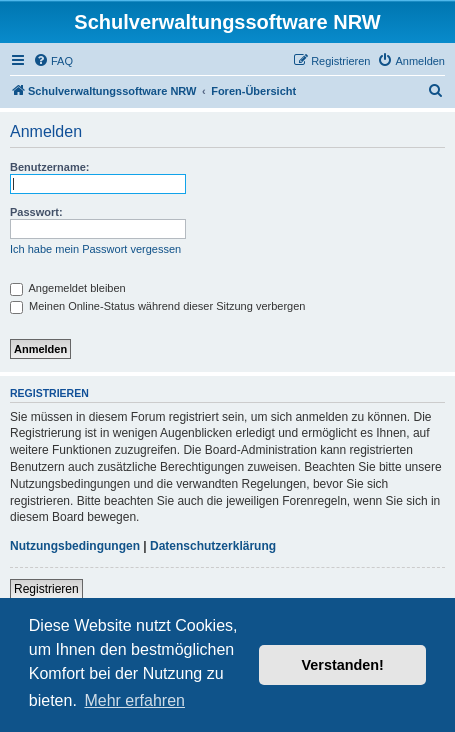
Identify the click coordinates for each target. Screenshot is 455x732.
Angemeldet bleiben (68, 288)
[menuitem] (53, 61)
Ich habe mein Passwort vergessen (95, 249)
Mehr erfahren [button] (134, 700)
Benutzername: (49, 167)
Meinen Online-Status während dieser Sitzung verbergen (157, 306)
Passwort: (36, 212)
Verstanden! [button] (343, 665)
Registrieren (46, 589)
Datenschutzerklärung (213, 546)
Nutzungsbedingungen (75, 546)
